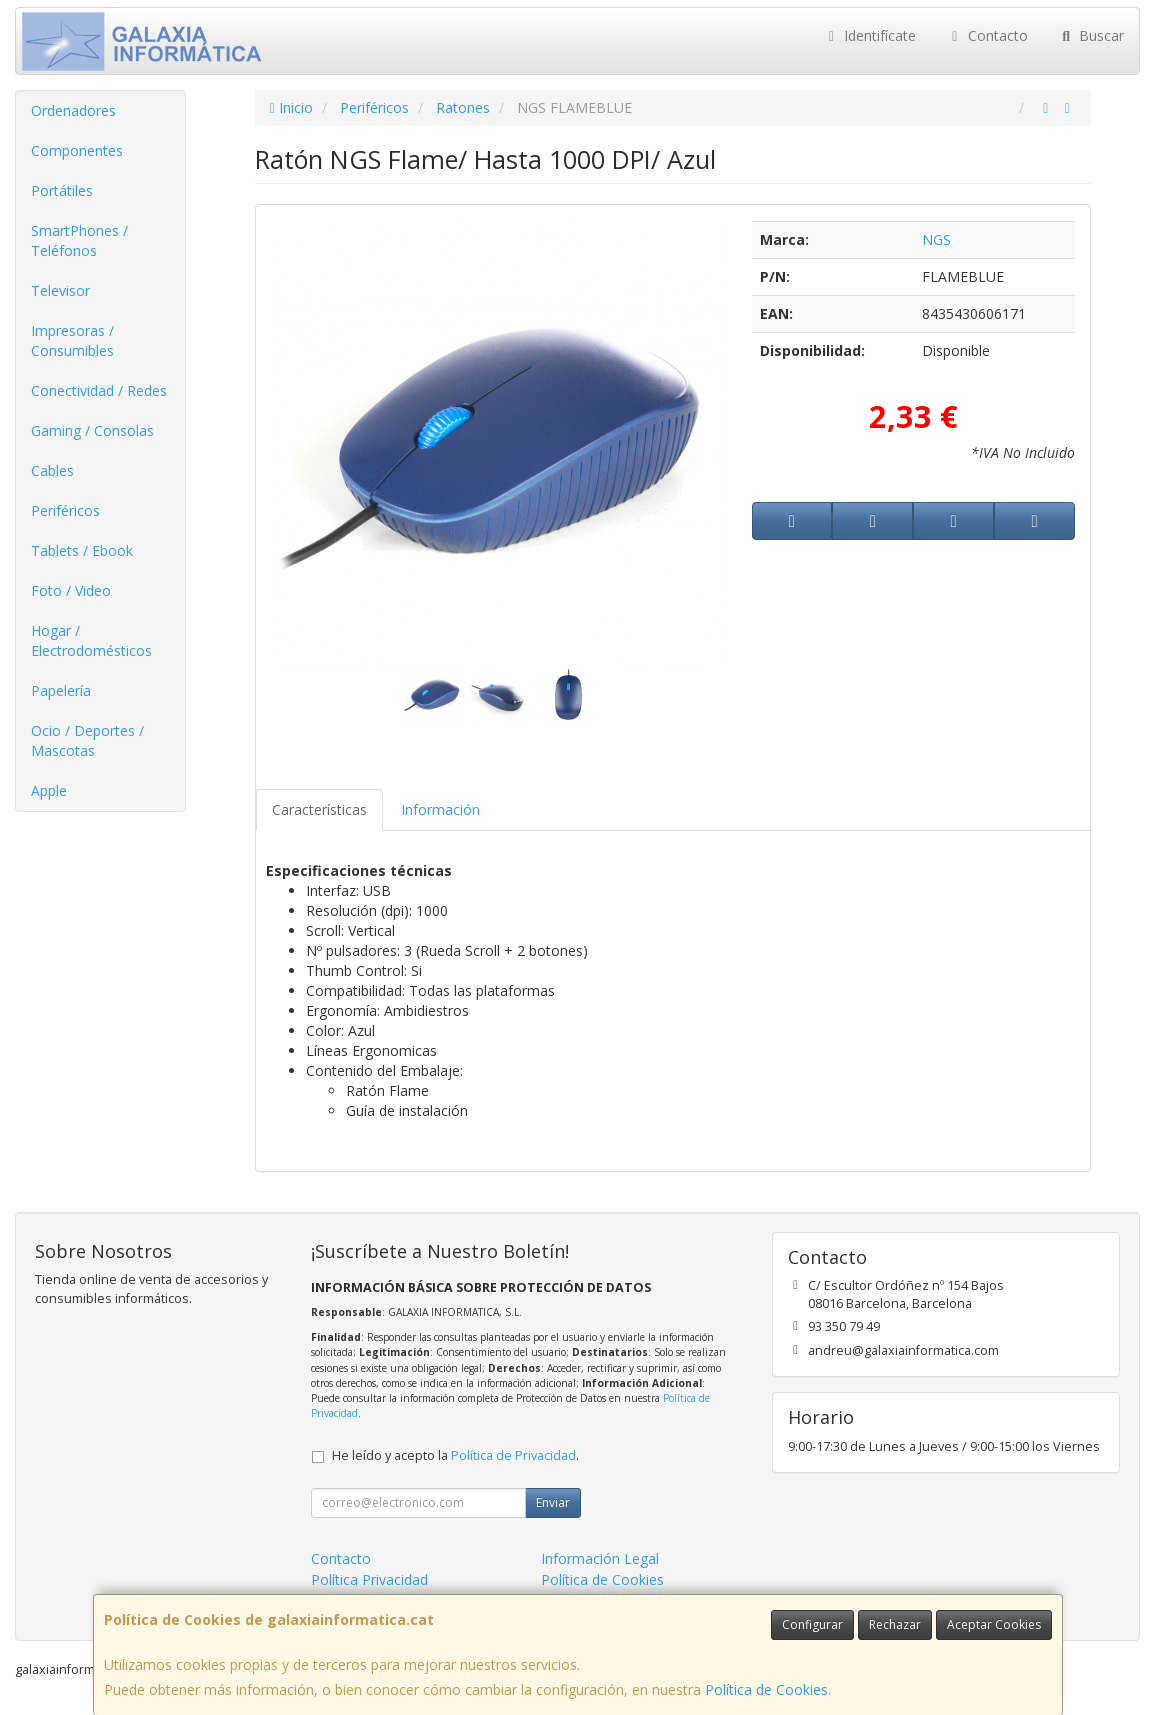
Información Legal (600, 1558)
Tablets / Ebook (82, 550)
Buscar (1091, 35)
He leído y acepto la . (455, 1455)
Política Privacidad (369, 1579)
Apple (49, 790)
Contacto (987, 35)
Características (319, 809)
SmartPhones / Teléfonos (79, 240)
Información (440, 809)
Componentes (77, 150)
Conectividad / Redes (99, 390)
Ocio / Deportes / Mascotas (87, 740)
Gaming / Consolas (92, 430)
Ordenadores (73, 110)
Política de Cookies (766, 1689)
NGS (936, 239)
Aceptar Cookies (994, 1624)
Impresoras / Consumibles (72, 340)
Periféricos (65, 510)
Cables (52, 470)
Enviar (553, 1502)
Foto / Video (71, 590)
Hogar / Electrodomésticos (91, 640)
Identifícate (870, 35)
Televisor (60, 290)
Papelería (61, 690)
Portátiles (62, 190)
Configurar (812, 1624)
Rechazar (895, 1624)
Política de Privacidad (513, 1455)
